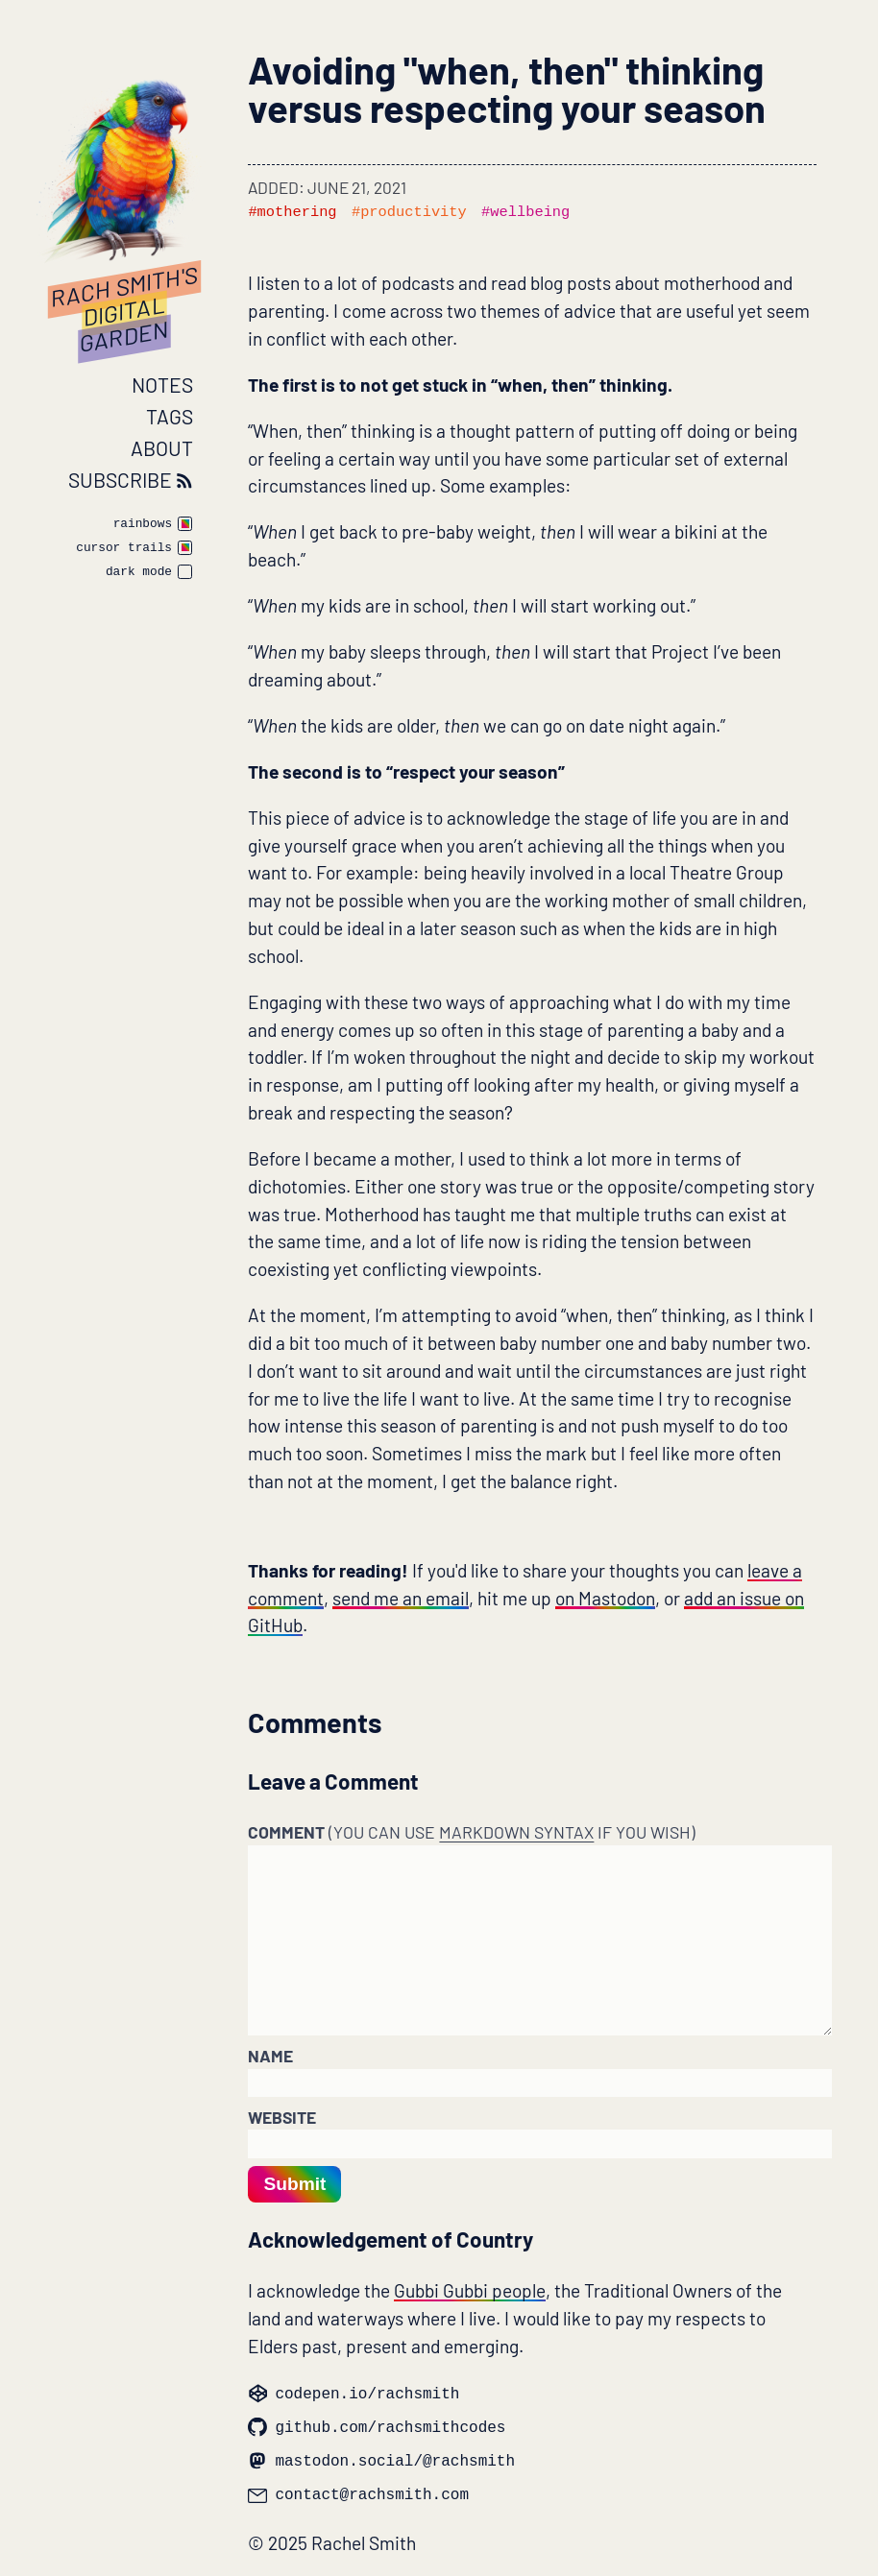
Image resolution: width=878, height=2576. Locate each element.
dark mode (139, 572)
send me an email (400, 1598)
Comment (471, 1831)
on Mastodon (605, 1598)
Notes (162, 385)
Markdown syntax (516, 1831)
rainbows (142, 524)
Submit (294, 2184)
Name (270, 2055)
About (162, 448)
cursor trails (124, 548)
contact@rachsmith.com (358, 2492)
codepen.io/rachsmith (353, 2391)
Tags (169, 416)
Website (282, 2117)
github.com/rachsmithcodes (376, 2425)
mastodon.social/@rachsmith (381, 2458)
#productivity (409, 212)
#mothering (292, 212)
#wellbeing (525, 212)
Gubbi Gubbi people (470, 2290)
